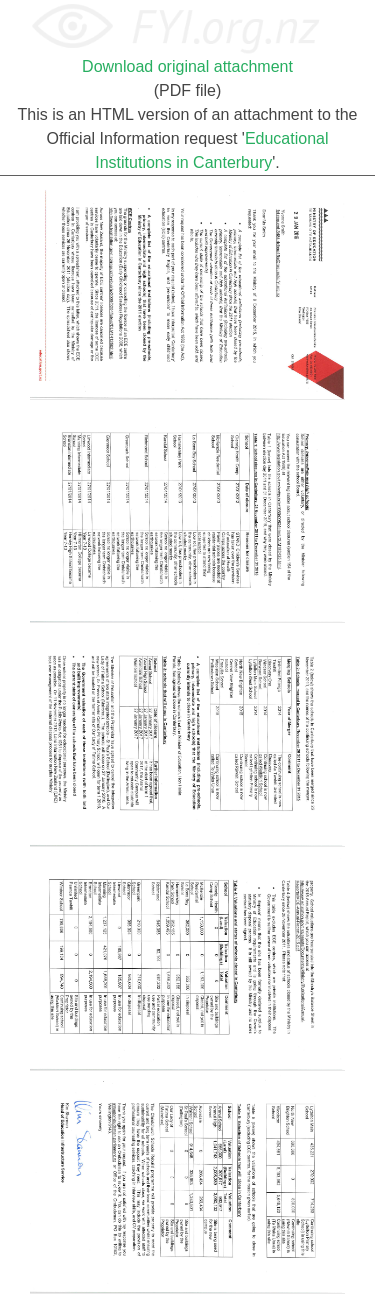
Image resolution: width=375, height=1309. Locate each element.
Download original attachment (187, 66)
